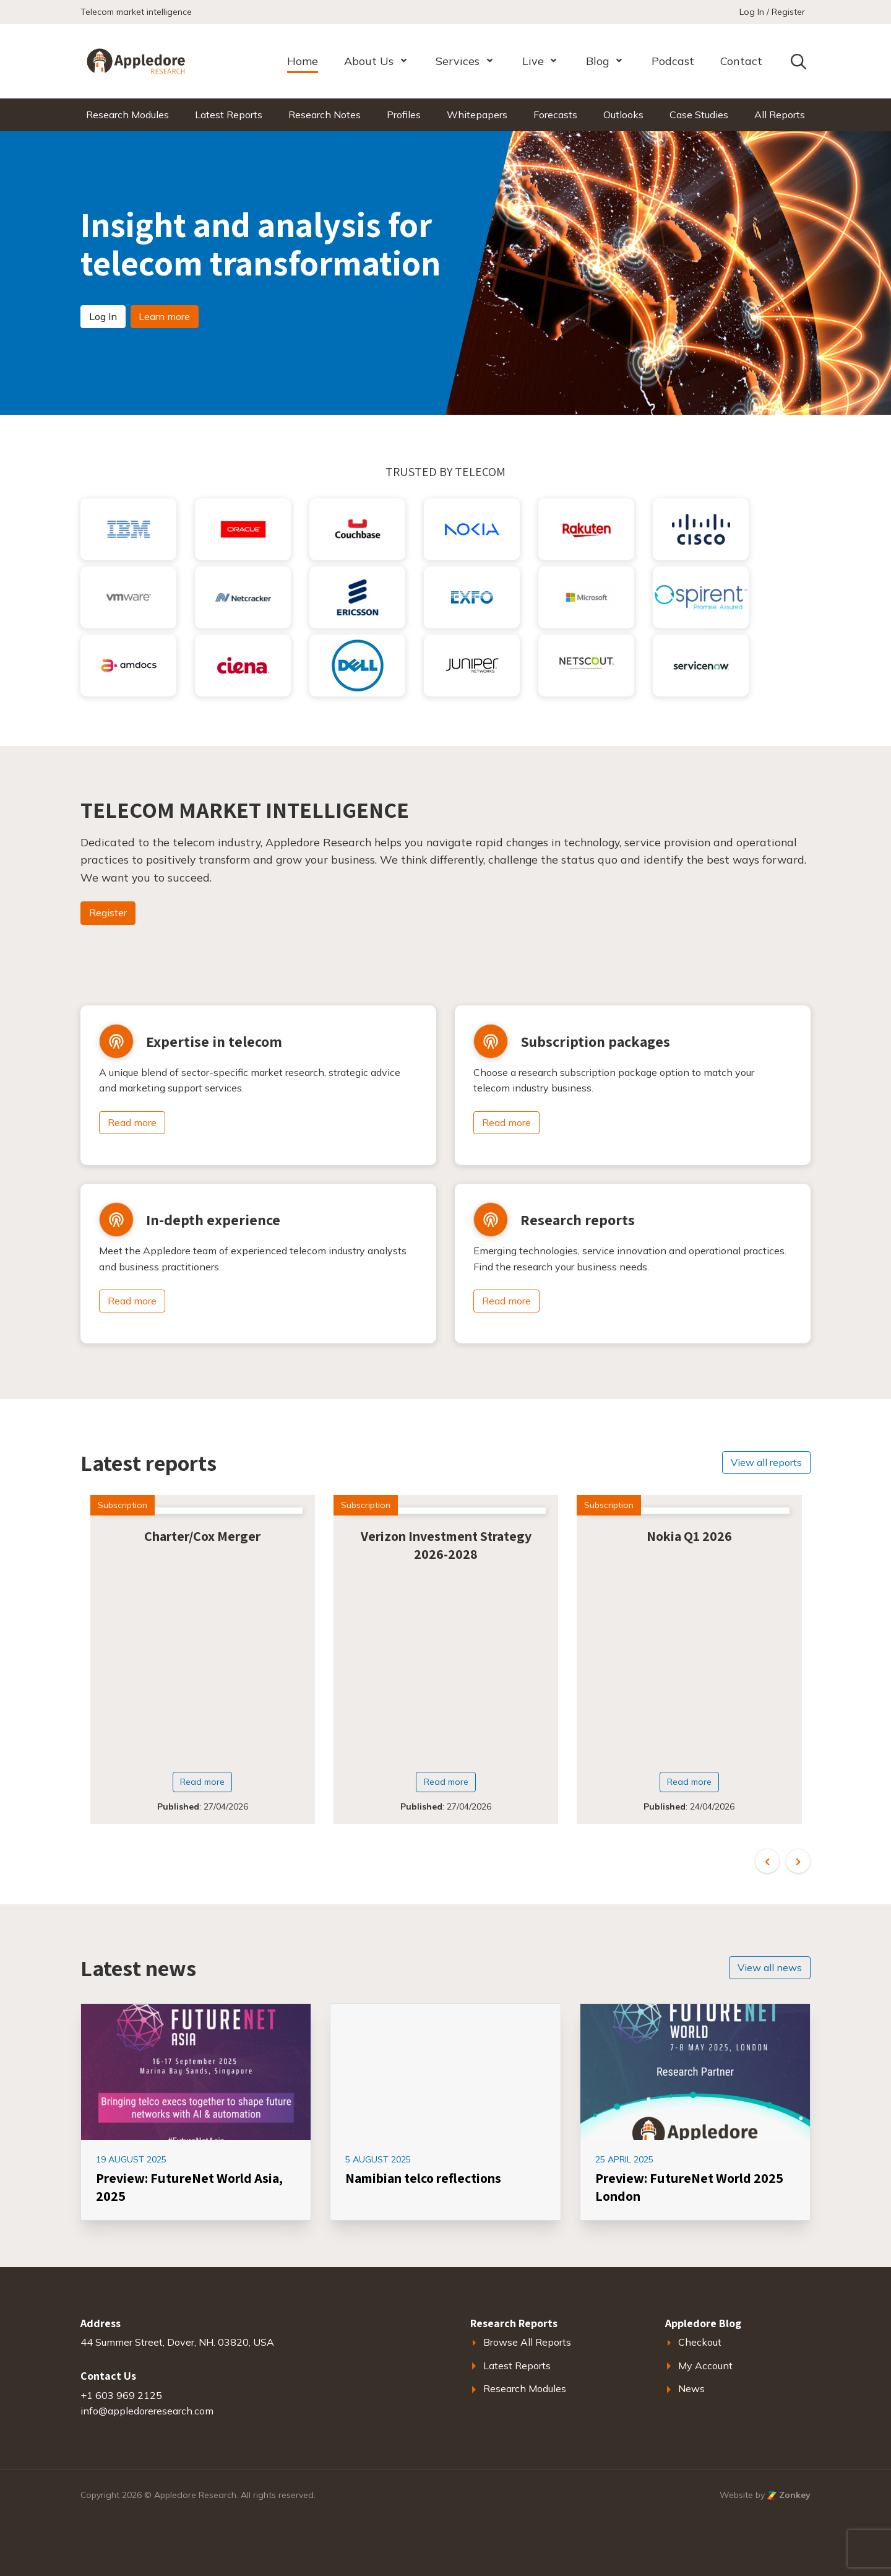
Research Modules (127, 114)
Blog (597, 61)
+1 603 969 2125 (121, 2395)
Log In (103, 316)
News (691, 2388)
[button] (767, 1861)
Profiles (404, 114)
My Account (705, 2365)
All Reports (779, 114)
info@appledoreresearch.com (146, 2411)
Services (458, 61)
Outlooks (623, 114)
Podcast (673, 61)
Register (108, 912)
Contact (741, 61)
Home (302, 61)
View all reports (766, 1462)
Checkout (699, 2342)
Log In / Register (772, 11)
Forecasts (555, 114)
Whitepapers (477, 114)
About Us (369, 61)
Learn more (164, 316)
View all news (770, 1967)
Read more (132, 1122)
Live (533, 61)
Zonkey (789, 2494)
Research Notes (324, 114)
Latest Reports (228, 114)
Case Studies (698, 114)
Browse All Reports (527, 2342)
